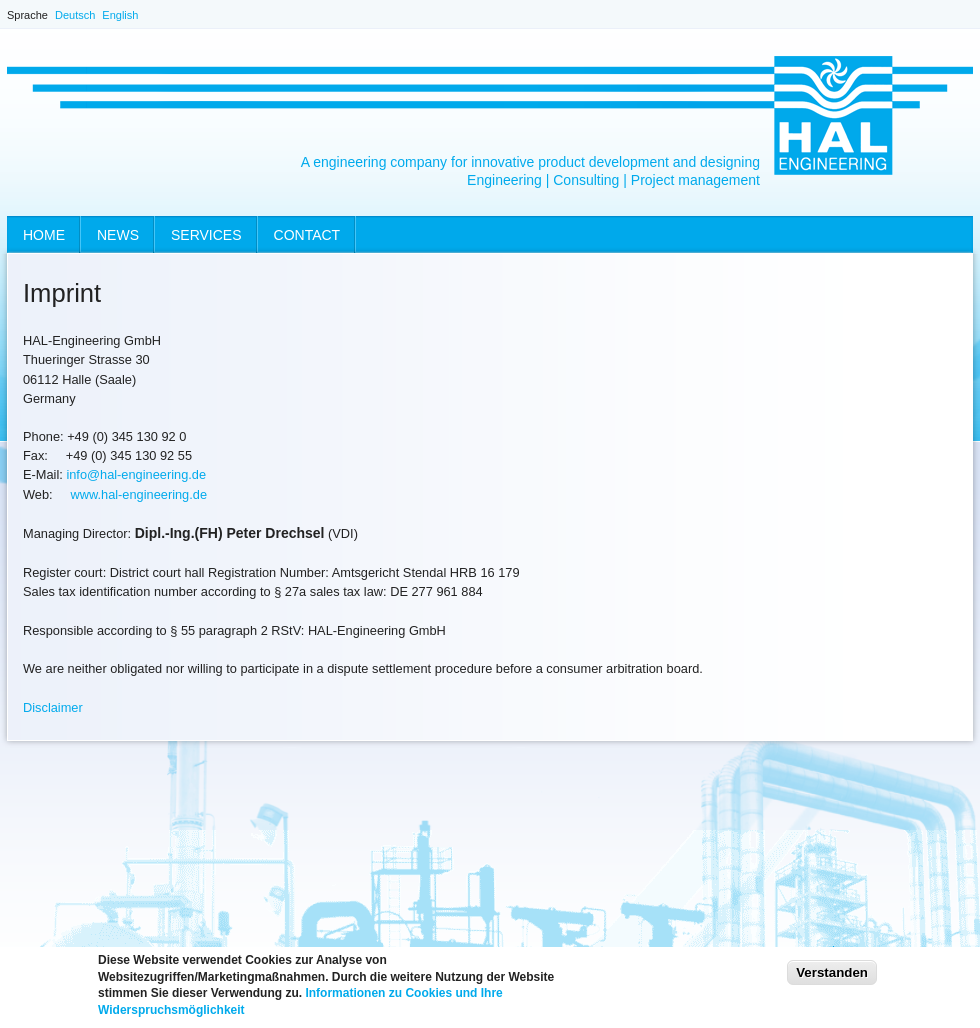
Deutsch (75, 15)
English (120, 15)
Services (206, 235)
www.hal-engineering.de (138, 494)
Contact (307, 235)
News (118, 235)
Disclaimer (53, 707)
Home (44, 235)
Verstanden (832, 978)
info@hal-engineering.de (136, 474)
